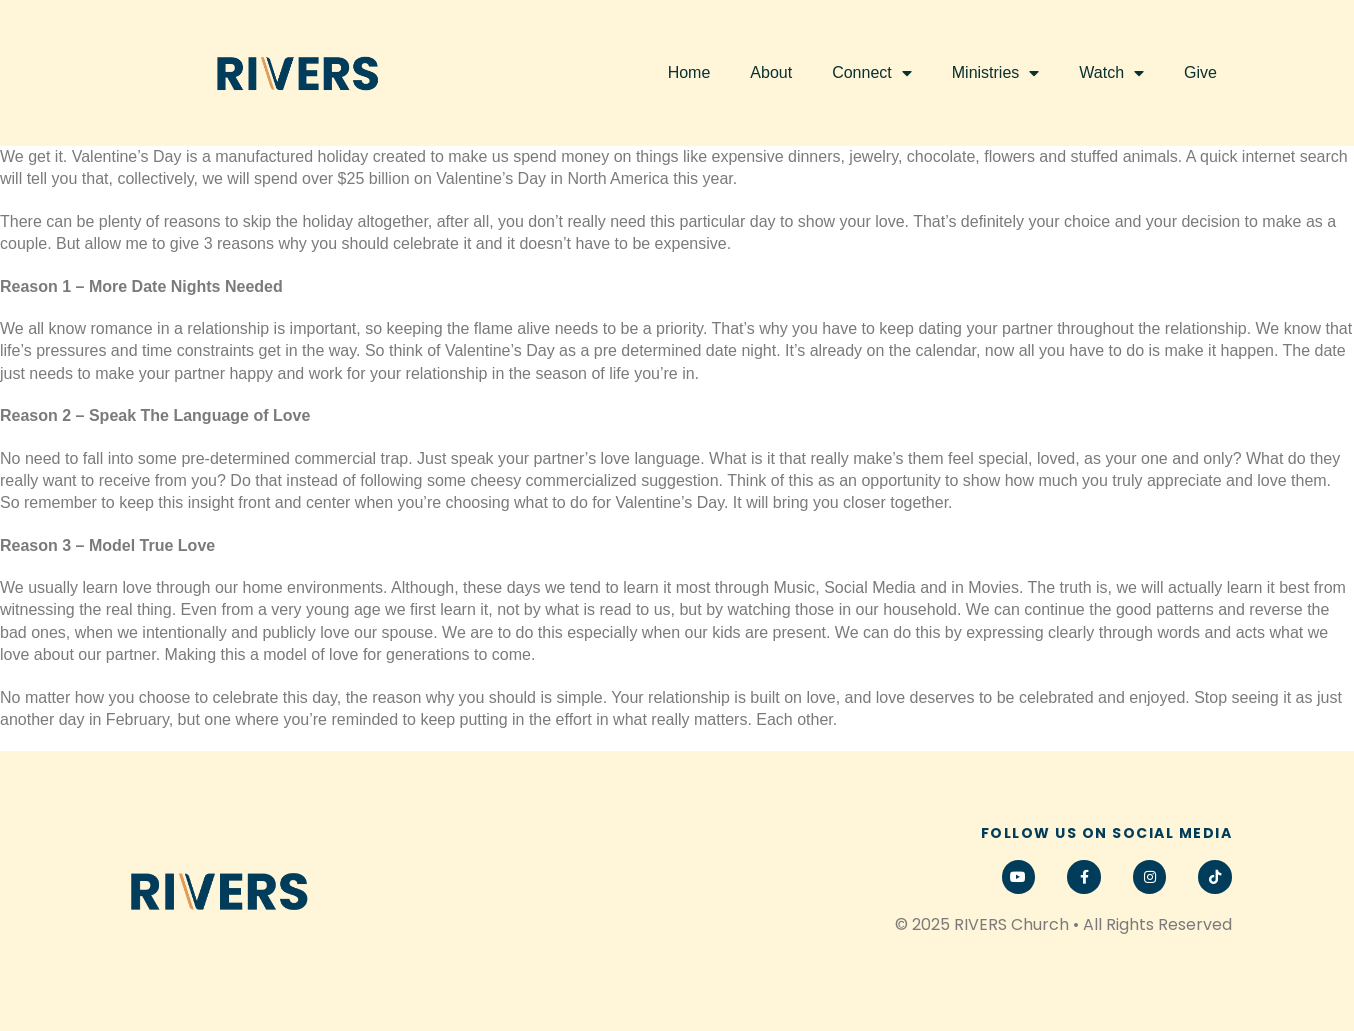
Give (1200, 72)
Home (689, 72)
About (771, 72)
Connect (872, 73)
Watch (1111, 73)
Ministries (996, 73)
